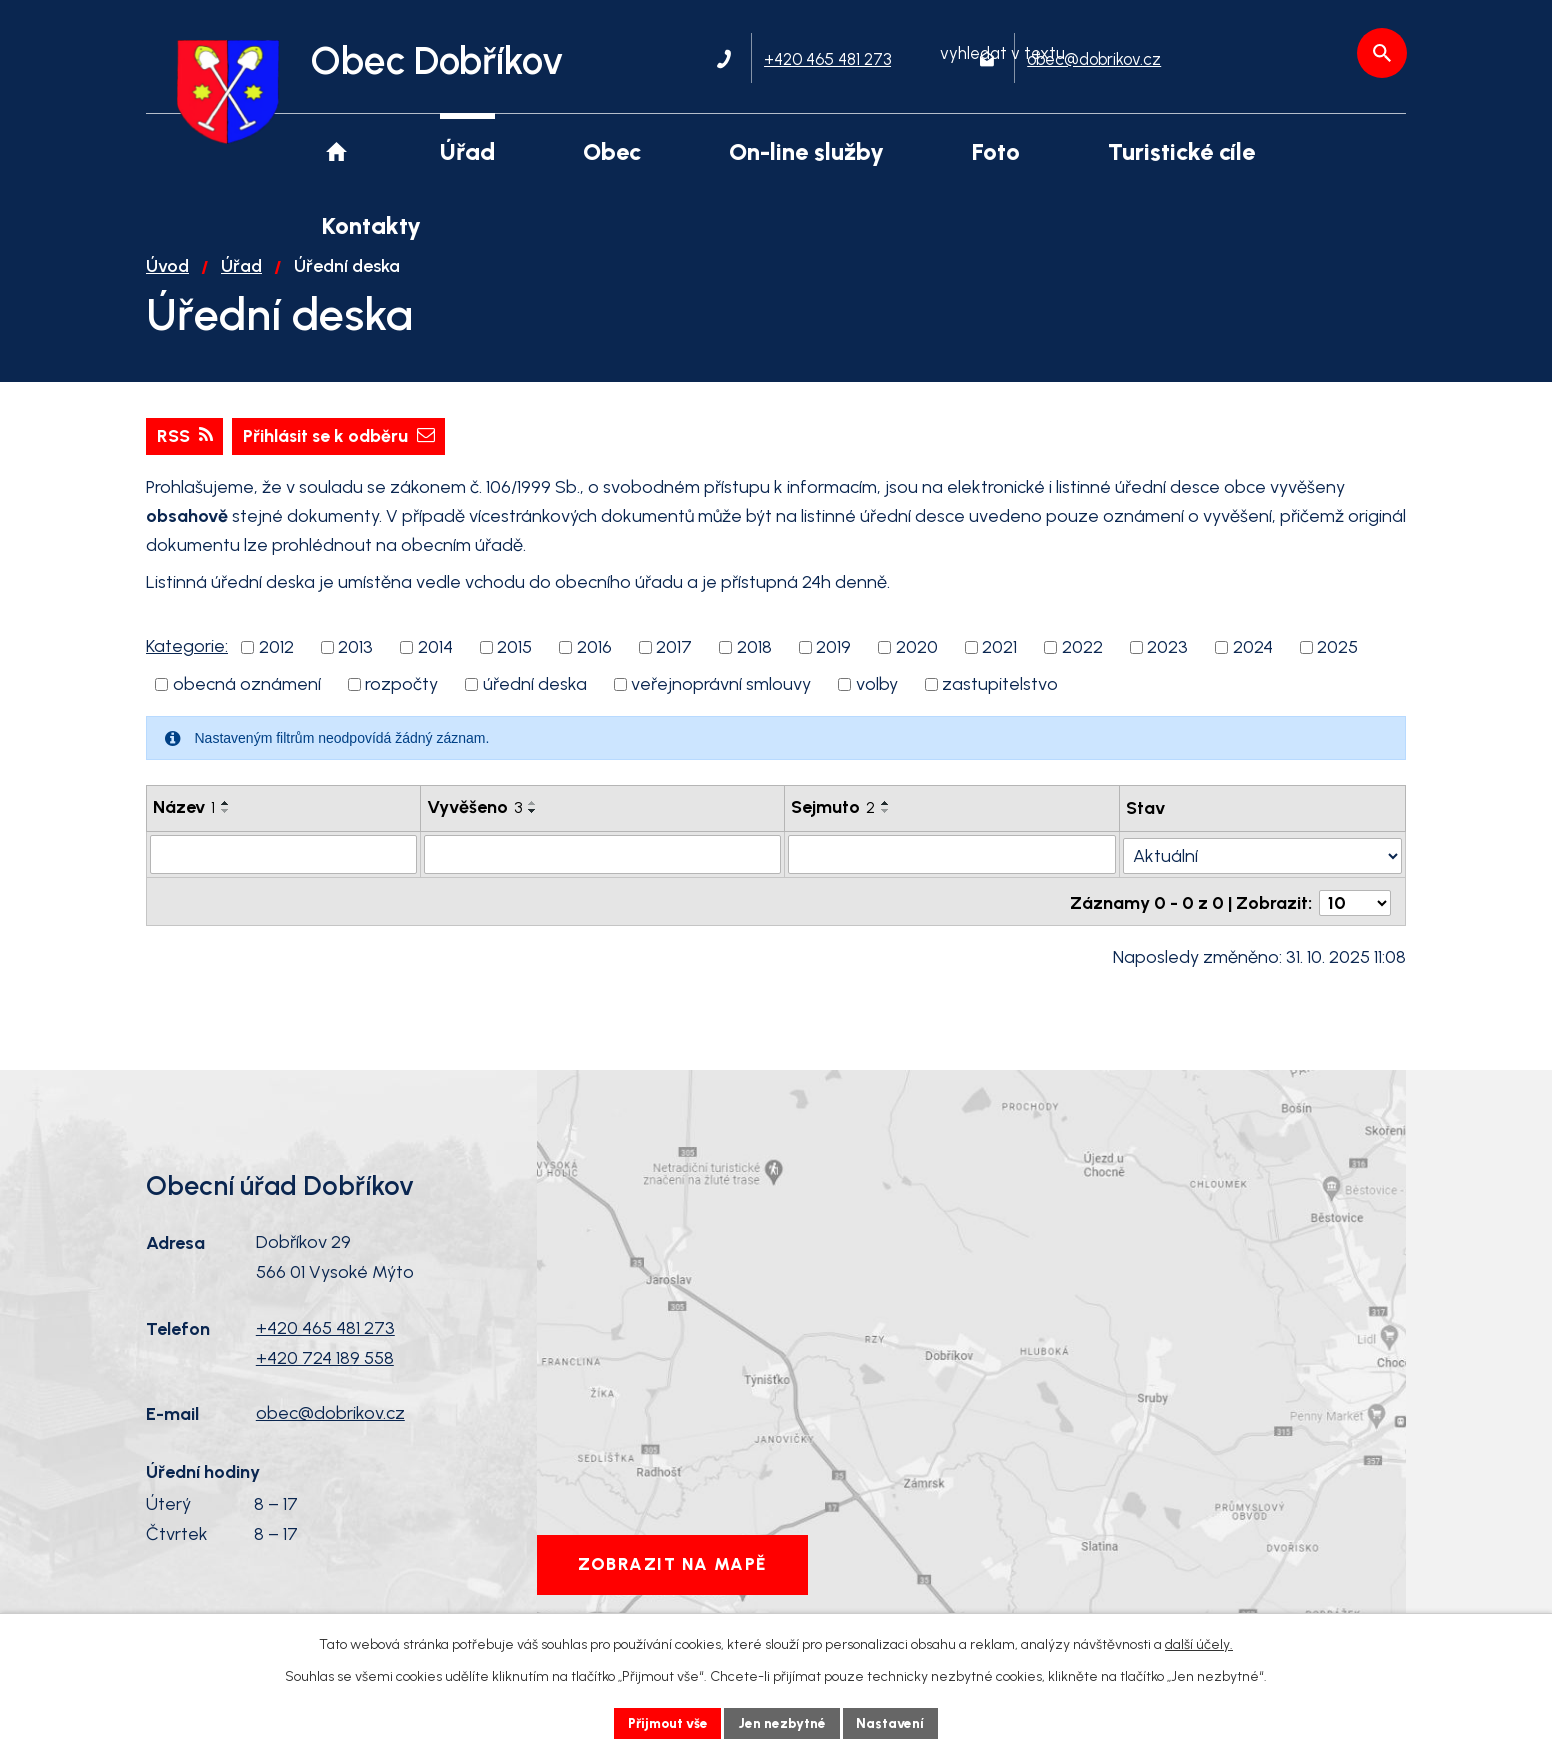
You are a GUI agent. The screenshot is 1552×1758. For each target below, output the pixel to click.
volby (877, 703)
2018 (754, 666)
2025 (1337, 666)
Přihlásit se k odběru (342, 454)
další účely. (1199, 1643)
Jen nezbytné (784, 1722)
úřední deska (535, 703)
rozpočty (401, 703)
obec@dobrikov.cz (330, 1428)
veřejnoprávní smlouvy (721, 703)
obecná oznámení (247, 703)
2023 (1167, 666)
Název (184, 826)
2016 (594, 666)
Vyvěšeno (474, 826)
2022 (1082, 666)
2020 (917, 666)
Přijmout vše (665, 1722)
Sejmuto (834, 826)
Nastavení (895, 1722)
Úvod (167, 284)
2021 (999, 666)
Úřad (241, 284)
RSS (185, 454)
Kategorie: (187, 665)
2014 (435, 666)
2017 (674, 666)
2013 (355, 666)
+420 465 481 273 (325, 1342)
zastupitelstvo (1000, 703)
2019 (833, 666)
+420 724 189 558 (325, 1372)
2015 (514, 666)
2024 (1253, 666)
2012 (276, 666)
